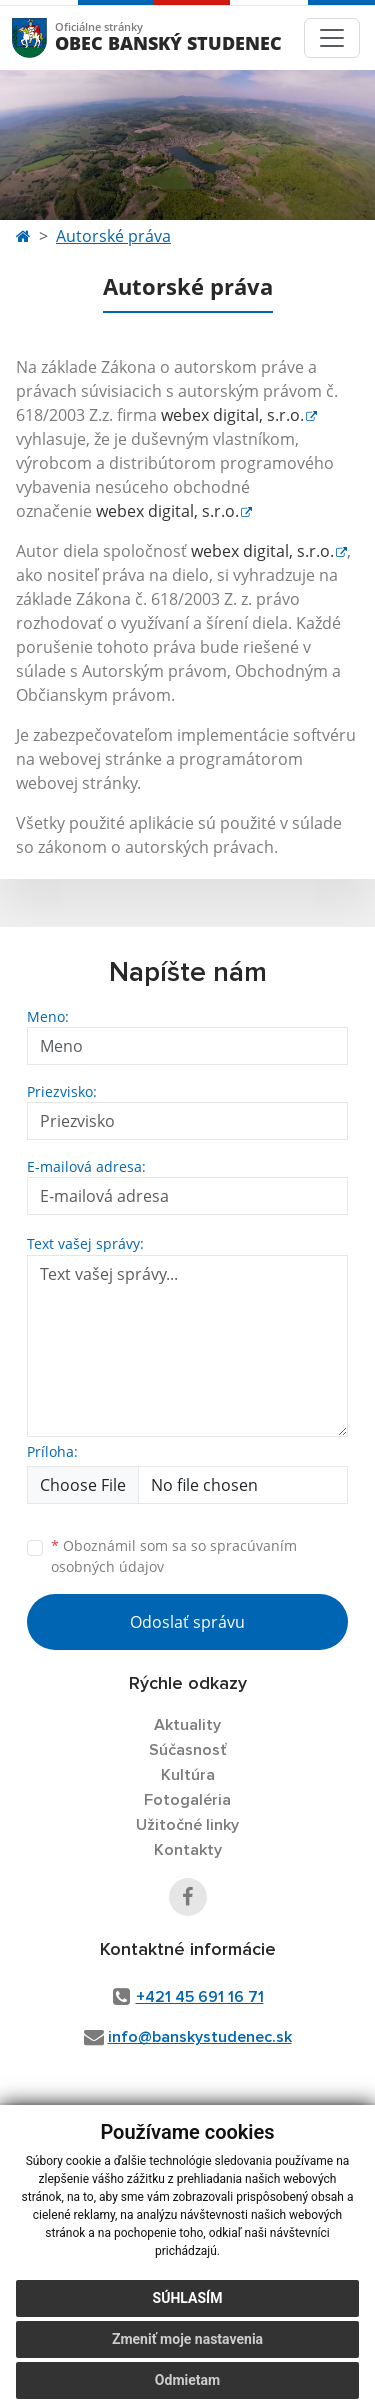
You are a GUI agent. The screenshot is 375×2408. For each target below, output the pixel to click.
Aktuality (187, 1725)
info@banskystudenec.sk (200, 2037)
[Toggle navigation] (332, 38)
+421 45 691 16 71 (200, 1997)
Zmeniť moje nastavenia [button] (187, 2339)
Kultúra (188, 1775)
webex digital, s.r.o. (232, 415)
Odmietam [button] (187, 2380)
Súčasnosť (188, 1750)
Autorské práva (113, 236)
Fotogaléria (187, 1800)
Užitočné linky (187, 1825)
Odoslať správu (187, 1622)
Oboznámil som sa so (174, 1556)
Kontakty (188, 1850)
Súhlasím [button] (188, 2298)
